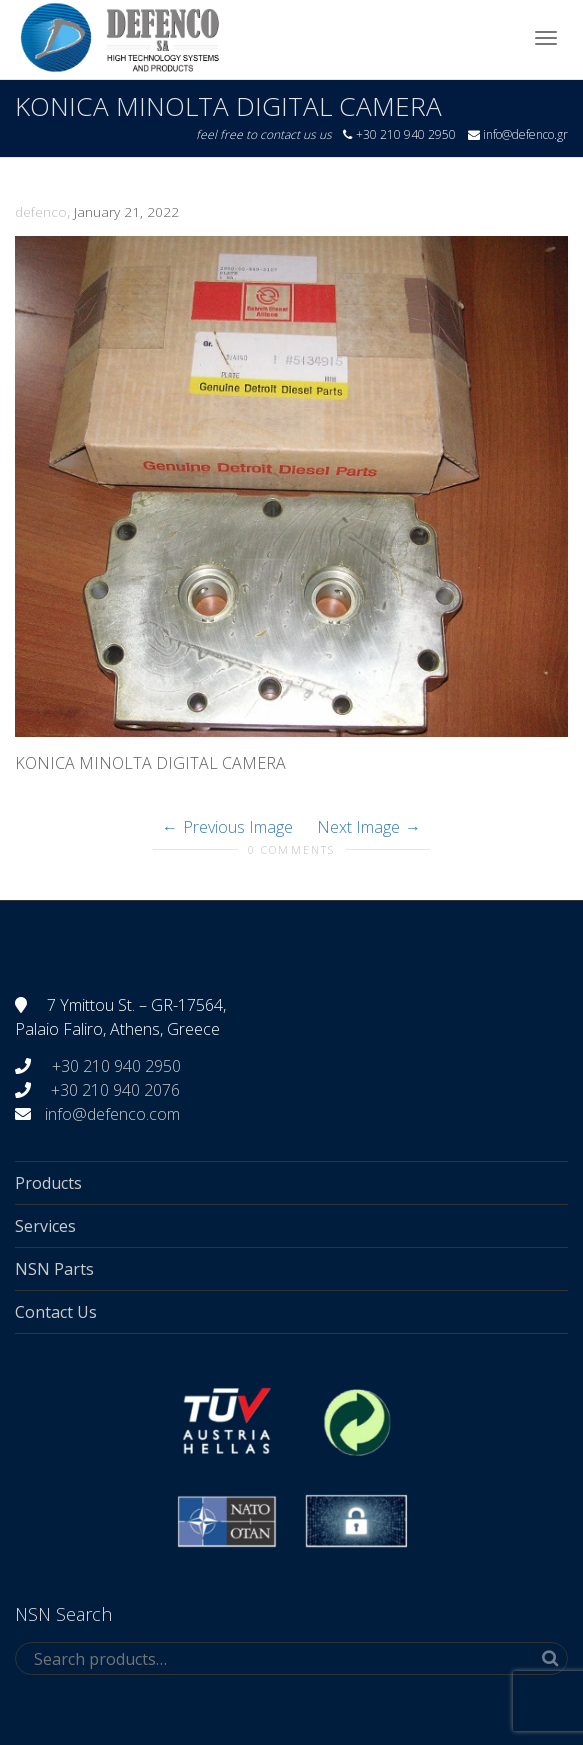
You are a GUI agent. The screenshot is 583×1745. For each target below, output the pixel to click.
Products (48, 1183)
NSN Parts (54, 1269)
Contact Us (56, 1312)
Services (45, 1226)
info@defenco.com (112, 1114)
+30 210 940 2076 (115, 1090)
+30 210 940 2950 (114, 1066)
